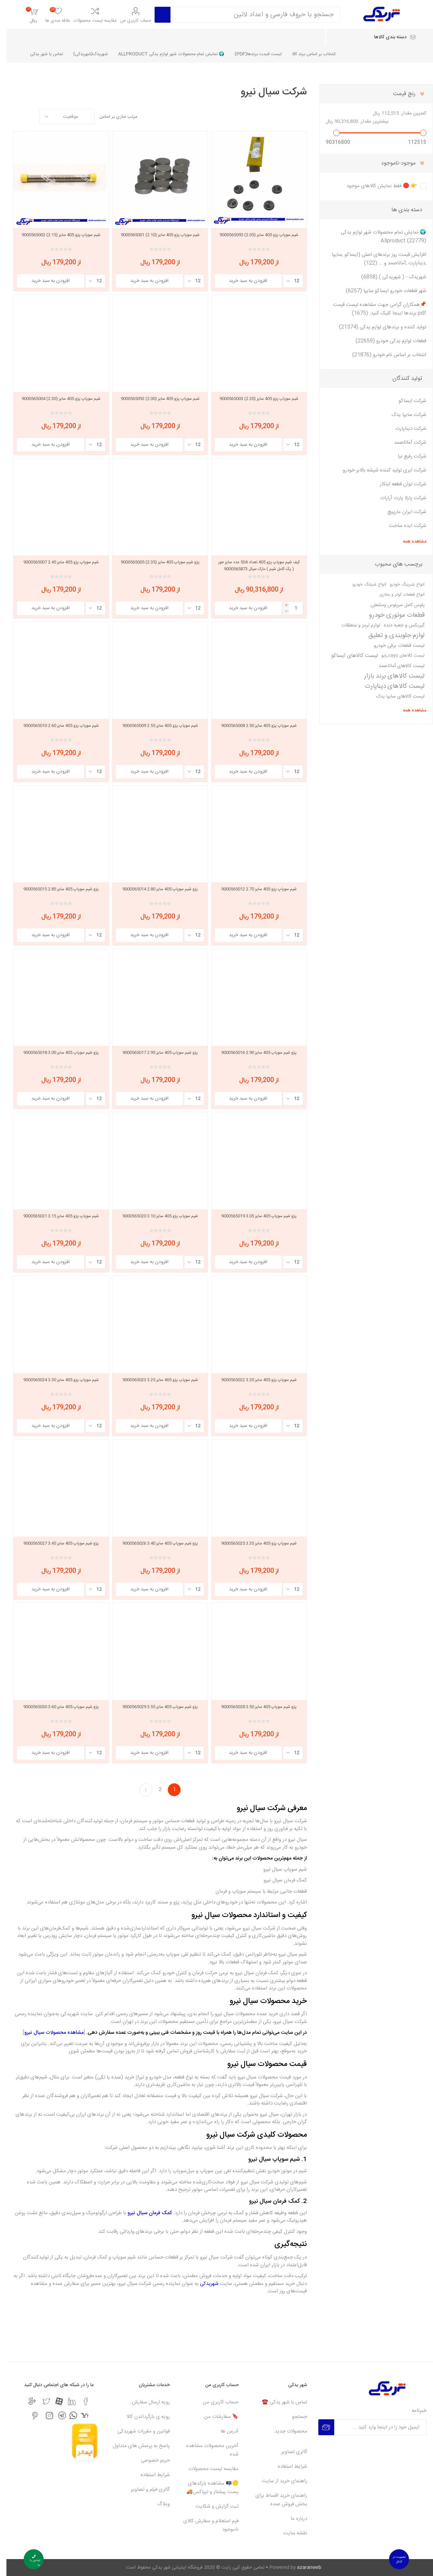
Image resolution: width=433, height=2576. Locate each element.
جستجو (293, 2417)
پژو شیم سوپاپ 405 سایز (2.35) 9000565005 (153, 562)
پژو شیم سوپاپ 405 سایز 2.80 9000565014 (153, 889)
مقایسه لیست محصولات (88, 20)
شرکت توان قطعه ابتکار (396, 484)
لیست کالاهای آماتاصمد (395, 666)
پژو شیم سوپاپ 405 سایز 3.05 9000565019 (252, 1216)
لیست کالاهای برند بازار (388, 676)
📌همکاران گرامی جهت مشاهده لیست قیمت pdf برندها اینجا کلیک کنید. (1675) (373, 309)
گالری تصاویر (288, 2452)
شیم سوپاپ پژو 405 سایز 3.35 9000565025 (252, 1543)
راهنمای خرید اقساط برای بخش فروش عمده (275, 2499)
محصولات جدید (284, 2431)
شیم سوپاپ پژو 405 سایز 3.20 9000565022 (252, 1380)
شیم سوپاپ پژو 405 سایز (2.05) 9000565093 (252, 235)
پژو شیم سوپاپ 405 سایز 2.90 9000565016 (252, 1052)
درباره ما (292, 2518)
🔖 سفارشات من (215, 2417)
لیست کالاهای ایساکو (348, 655)
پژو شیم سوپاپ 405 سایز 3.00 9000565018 (54, 1052)
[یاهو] (78, 2415)
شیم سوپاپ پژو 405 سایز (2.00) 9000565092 (153, 398)
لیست (12, 116)
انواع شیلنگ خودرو (363, 584)
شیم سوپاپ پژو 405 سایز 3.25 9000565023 (153, 1380)
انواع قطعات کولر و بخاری (395, 594)
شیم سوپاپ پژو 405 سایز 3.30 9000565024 (54, 1380)
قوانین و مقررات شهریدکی (137, 2431)
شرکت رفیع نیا (405, 456)
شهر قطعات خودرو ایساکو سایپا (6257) (379, 291)
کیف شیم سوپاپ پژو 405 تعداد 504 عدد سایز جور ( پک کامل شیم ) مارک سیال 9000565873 (252, 565)
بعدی (139, 1789)
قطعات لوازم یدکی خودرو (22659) (384, 341)
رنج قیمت (398, 93)
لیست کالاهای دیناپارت (388, 686)
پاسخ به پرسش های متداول (134, 2446)
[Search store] (249, 15)
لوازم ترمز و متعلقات (354, 625)
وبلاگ (157, 2504)
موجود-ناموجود (391, 163)
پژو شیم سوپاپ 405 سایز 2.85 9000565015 (54, 889)
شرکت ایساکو (406, 401)
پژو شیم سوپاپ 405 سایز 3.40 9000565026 (153, 1543)
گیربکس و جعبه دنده (397, 625)
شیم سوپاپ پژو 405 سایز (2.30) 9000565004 (54, 398)
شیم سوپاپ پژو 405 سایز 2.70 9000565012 (252, 889)
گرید (25, 116)
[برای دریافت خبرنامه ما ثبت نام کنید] (374, 2427)
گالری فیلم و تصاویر (143, 2489)
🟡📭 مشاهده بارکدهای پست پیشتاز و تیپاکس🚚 (206, 2487)
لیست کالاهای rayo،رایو (396, 655)
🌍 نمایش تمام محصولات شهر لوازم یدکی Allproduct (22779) (377, 236)
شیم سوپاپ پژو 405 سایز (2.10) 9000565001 (153, 235)
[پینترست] (28, 2415)
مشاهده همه (408, 541)
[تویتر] (40, 2401)
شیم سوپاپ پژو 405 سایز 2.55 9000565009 (153, 725)
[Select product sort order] (60, 116)
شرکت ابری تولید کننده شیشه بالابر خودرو (378, 470)
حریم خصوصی (148, 2460)
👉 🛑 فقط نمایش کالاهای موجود (375, 186)
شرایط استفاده (286, 2466)
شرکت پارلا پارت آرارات (397, 498)
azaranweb (303, 2567)
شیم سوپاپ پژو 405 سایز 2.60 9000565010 (54, 725)
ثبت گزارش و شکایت (210, 2506)
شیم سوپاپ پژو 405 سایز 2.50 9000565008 (252, 725)
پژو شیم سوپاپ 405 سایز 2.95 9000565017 (153, 1052)
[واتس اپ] (67, 2415)
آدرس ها (223, 2431)
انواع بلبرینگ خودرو (400, 584)
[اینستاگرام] (43, 2415)
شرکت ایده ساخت (401, 526)
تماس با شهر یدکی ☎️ (278, 2402)
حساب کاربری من (129, 20)
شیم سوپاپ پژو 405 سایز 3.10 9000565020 (153, 1216)
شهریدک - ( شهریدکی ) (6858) (387, 277)
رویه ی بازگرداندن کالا (141, 2417)
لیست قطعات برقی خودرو (392, 646)
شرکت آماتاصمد (404, 442)
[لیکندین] (65, 2401)
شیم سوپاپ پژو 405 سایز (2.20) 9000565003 (252, 398)
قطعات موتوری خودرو (390, 615)
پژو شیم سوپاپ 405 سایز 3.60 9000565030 (54, 1706)
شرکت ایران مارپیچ (400, 512)
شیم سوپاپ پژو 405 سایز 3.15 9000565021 (54, 1216)
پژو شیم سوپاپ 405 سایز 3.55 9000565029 (153, 1706)
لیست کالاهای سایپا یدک (393, 696)
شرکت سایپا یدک (402, 415)
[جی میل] (25, 2401)
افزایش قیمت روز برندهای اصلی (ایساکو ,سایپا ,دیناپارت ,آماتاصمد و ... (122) (372, 258)
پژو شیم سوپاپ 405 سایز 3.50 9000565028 (252, 1706)
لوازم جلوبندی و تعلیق (390, 636)
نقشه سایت (289, 2533)
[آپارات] (52, 2401)
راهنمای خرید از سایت (278, 2481)
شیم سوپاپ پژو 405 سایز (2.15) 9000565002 (54, 235)
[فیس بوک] (79, 2401)
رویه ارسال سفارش (144, 2402)
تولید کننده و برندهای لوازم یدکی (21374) (376, 327)
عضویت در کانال (392, 2559)
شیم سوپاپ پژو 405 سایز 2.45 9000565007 (54, 562)
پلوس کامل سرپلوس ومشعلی (391, 605)
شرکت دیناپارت (404, 428)
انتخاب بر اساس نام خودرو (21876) (383, 355)
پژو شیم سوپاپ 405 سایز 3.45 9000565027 (54, 1543)
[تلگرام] (56, 2415)
